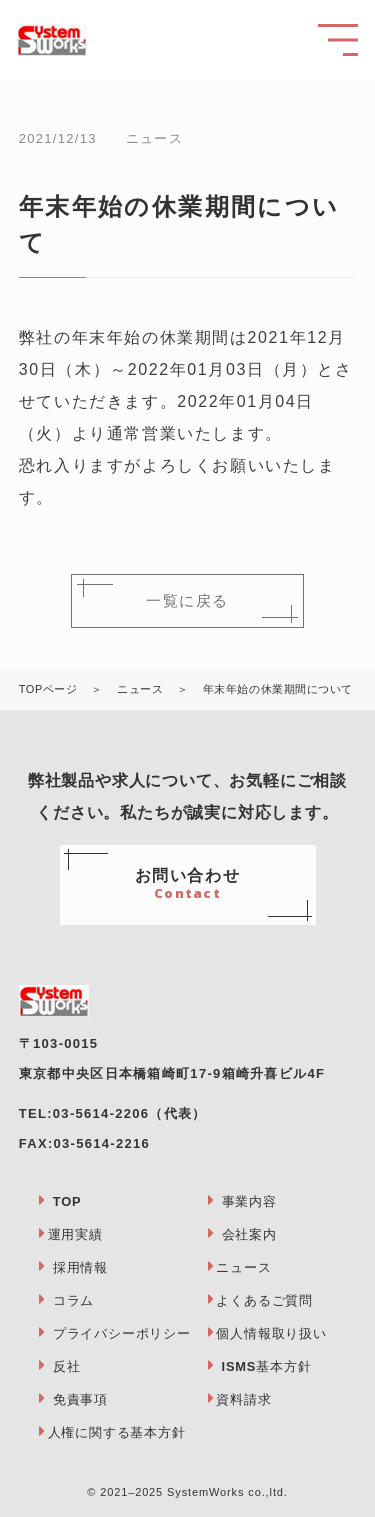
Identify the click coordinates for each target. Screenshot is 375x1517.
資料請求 (243, 1399)
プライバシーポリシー (122, 1333)
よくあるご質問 (264, 1300)
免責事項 (80, 1399)
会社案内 (249, 1234)
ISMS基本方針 (267, 1366)
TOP (67, 1201)
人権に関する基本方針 (117, 1432)
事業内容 (249, 1201)
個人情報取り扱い (271, 1333)
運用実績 (75, 1234)
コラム (73, 1300)
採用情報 (80, 1267)
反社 (67, 1366)
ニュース (243, 1267)
